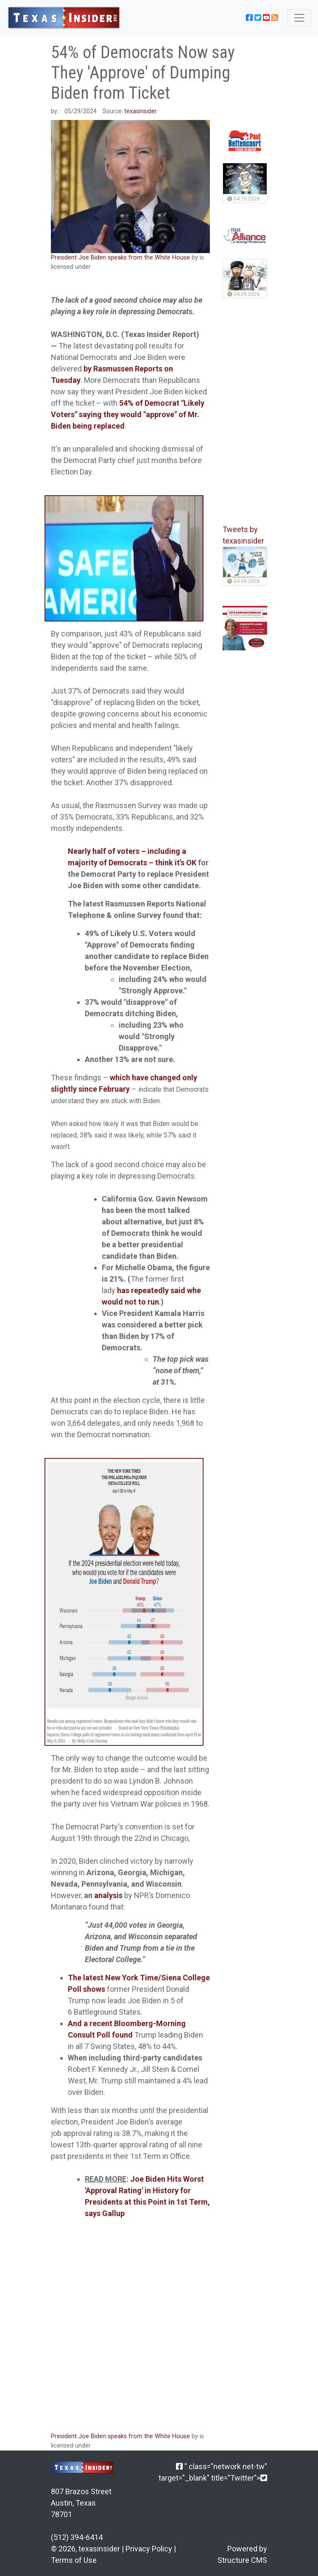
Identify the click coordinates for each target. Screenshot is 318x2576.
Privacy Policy (149, 2548)
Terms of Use (74, 2560)
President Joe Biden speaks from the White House (120, 257)
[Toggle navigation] (299, 17)
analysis (108, 1895)
